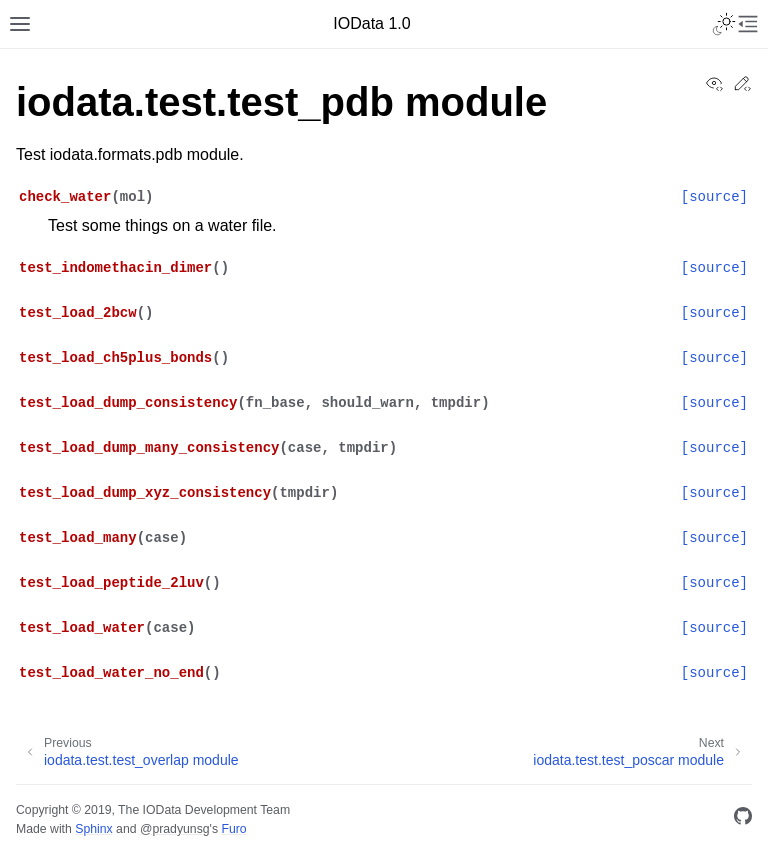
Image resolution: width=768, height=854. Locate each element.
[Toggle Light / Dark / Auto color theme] (724, 24)
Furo (233, 829)
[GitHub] (743, 819)
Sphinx (93, 829)
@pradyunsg (175, 829)
